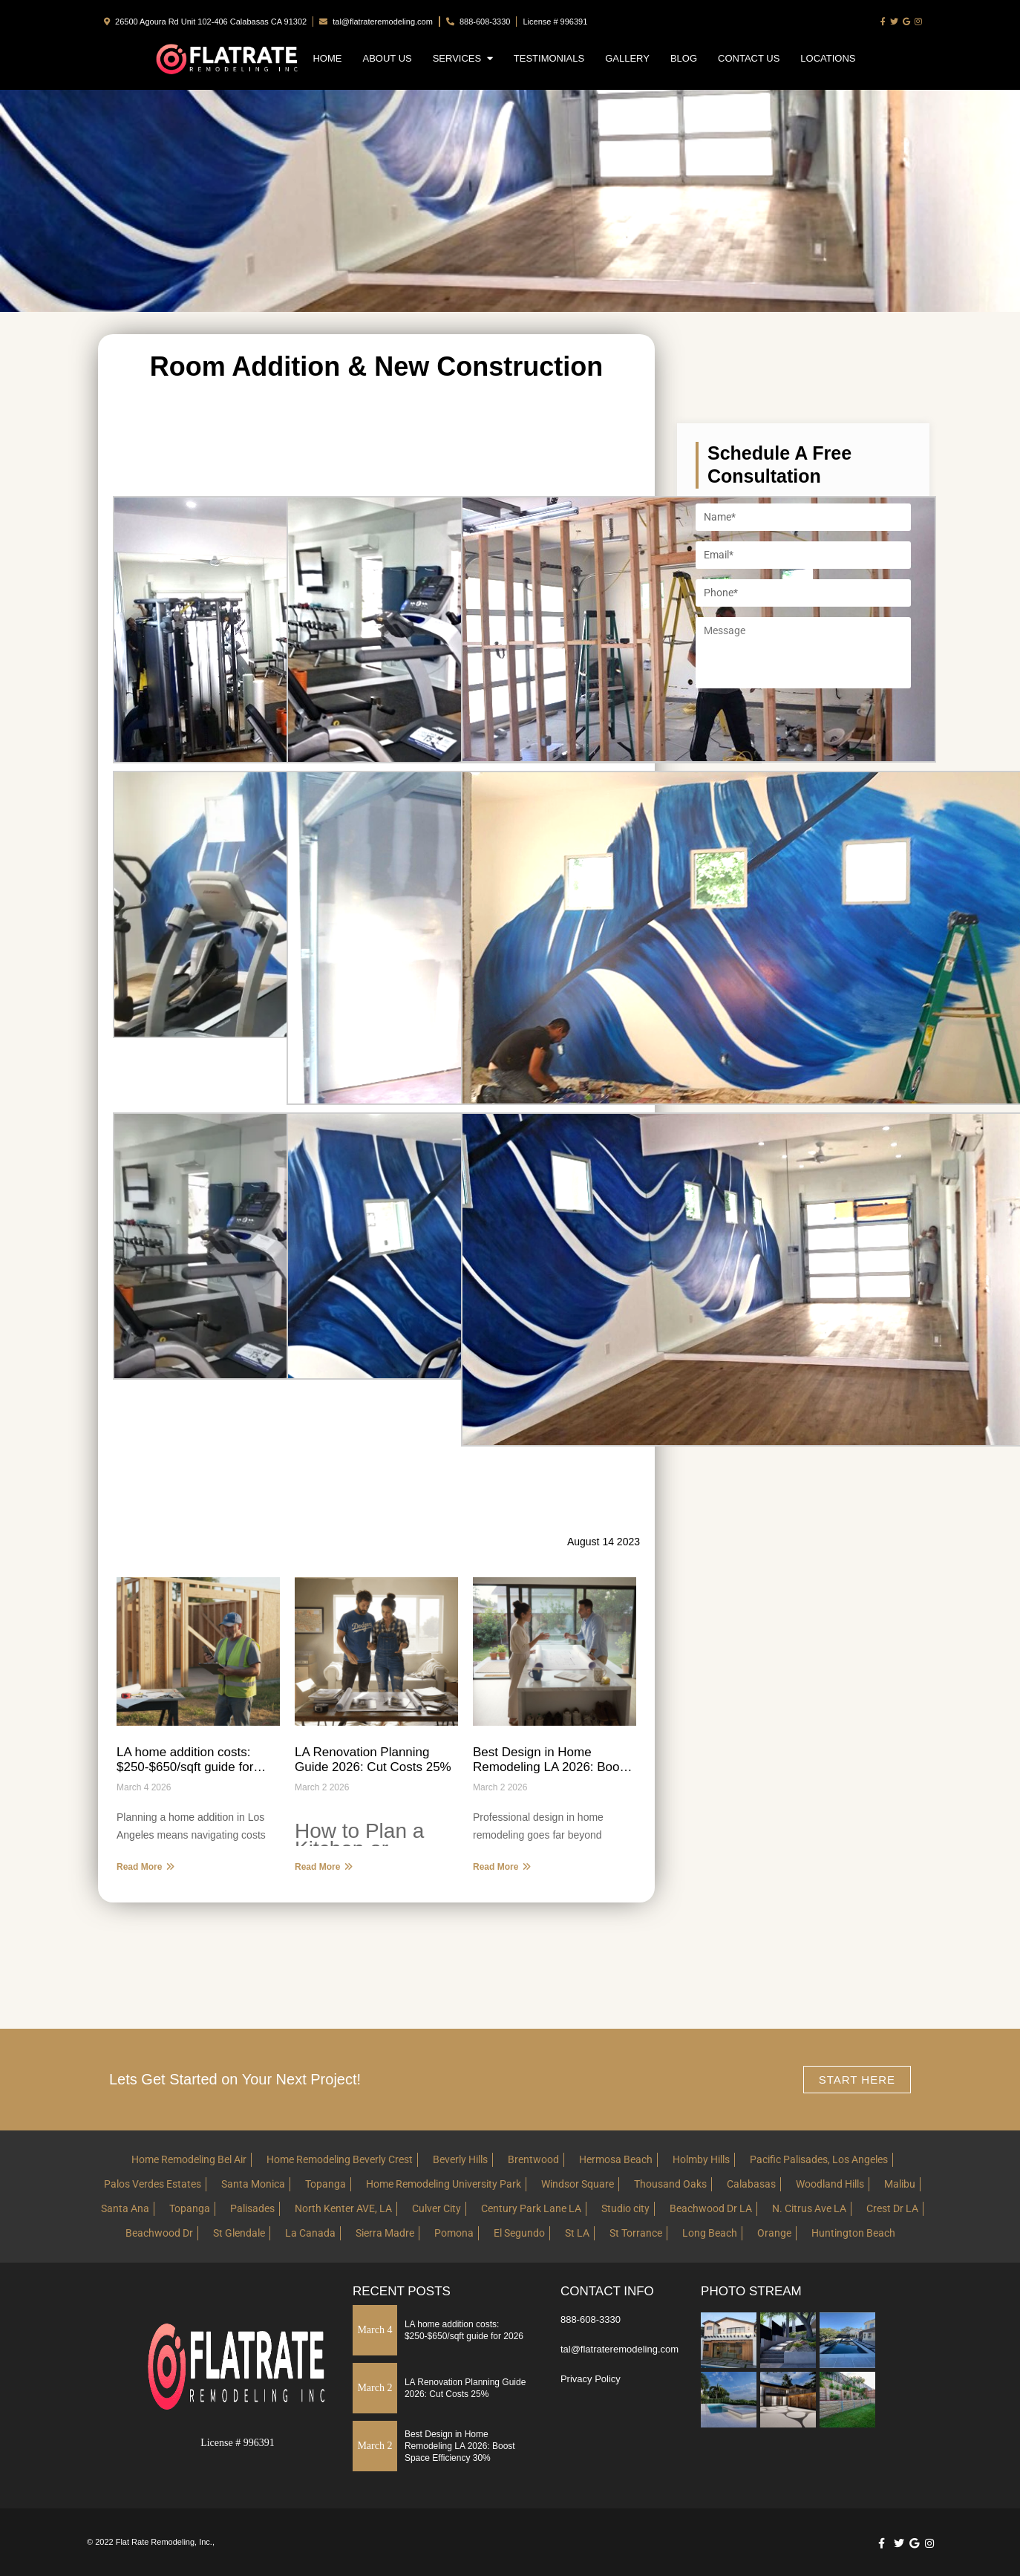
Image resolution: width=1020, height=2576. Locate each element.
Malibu (899, 2184)
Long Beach (709, 2233)
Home (327, 58)
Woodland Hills (830, 2184)
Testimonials (549, 58)
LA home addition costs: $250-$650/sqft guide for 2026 (185, 1760)
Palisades (252, 2208)
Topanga (325, 2184)
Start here (857, 2079)
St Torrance (635, 2233)
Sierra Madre (385, 2233)
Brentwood (533, 2159)
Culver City (436, 2208)
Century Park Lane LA (531, 2208)
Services (463, 58)
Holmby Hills (701, 2159)
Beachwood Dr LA (711, 2208)
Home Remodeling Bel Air (188, 2159)
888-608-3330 (478, 21)
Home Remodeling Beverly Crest (340, 2159)
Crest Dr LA (892, 2208)
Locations (827, 58)
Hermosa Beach (616, 2159)
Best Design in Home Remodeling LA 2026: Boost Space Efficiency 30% (551, 1760)
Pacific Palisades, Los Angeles (819, 2159)
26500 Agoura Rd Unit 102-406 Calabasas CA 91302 (205, 21)
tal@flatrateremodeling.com (376, 21)
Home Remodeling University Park (443, 2184)
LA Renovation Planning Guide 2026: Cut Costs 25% (373, 1759)
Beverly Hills (460, 2159)
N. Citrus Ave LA (809, 2208)
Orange (774, 2233)
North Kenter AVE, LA (343, 2208)
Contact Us (748, 58)
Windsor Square (577, 2184)
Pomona (454, 2233)
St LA (577, 2233)
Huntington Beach (853, 2233)
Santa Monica (253, 2184)
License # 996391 (555, 22)
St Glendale (239, 2233)
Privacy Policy (590, 2378)
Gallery (627, 58)
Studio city (625, 2208)
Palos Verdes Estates (152, 2184)
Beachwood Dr (159, 2233)
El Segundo (519, 2233)
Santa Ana (125, 2208)
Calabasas (751, 2184)
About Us (386, 58)
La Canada (310, 2233)
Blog (683, 58)
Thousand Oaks (670, 2184)
